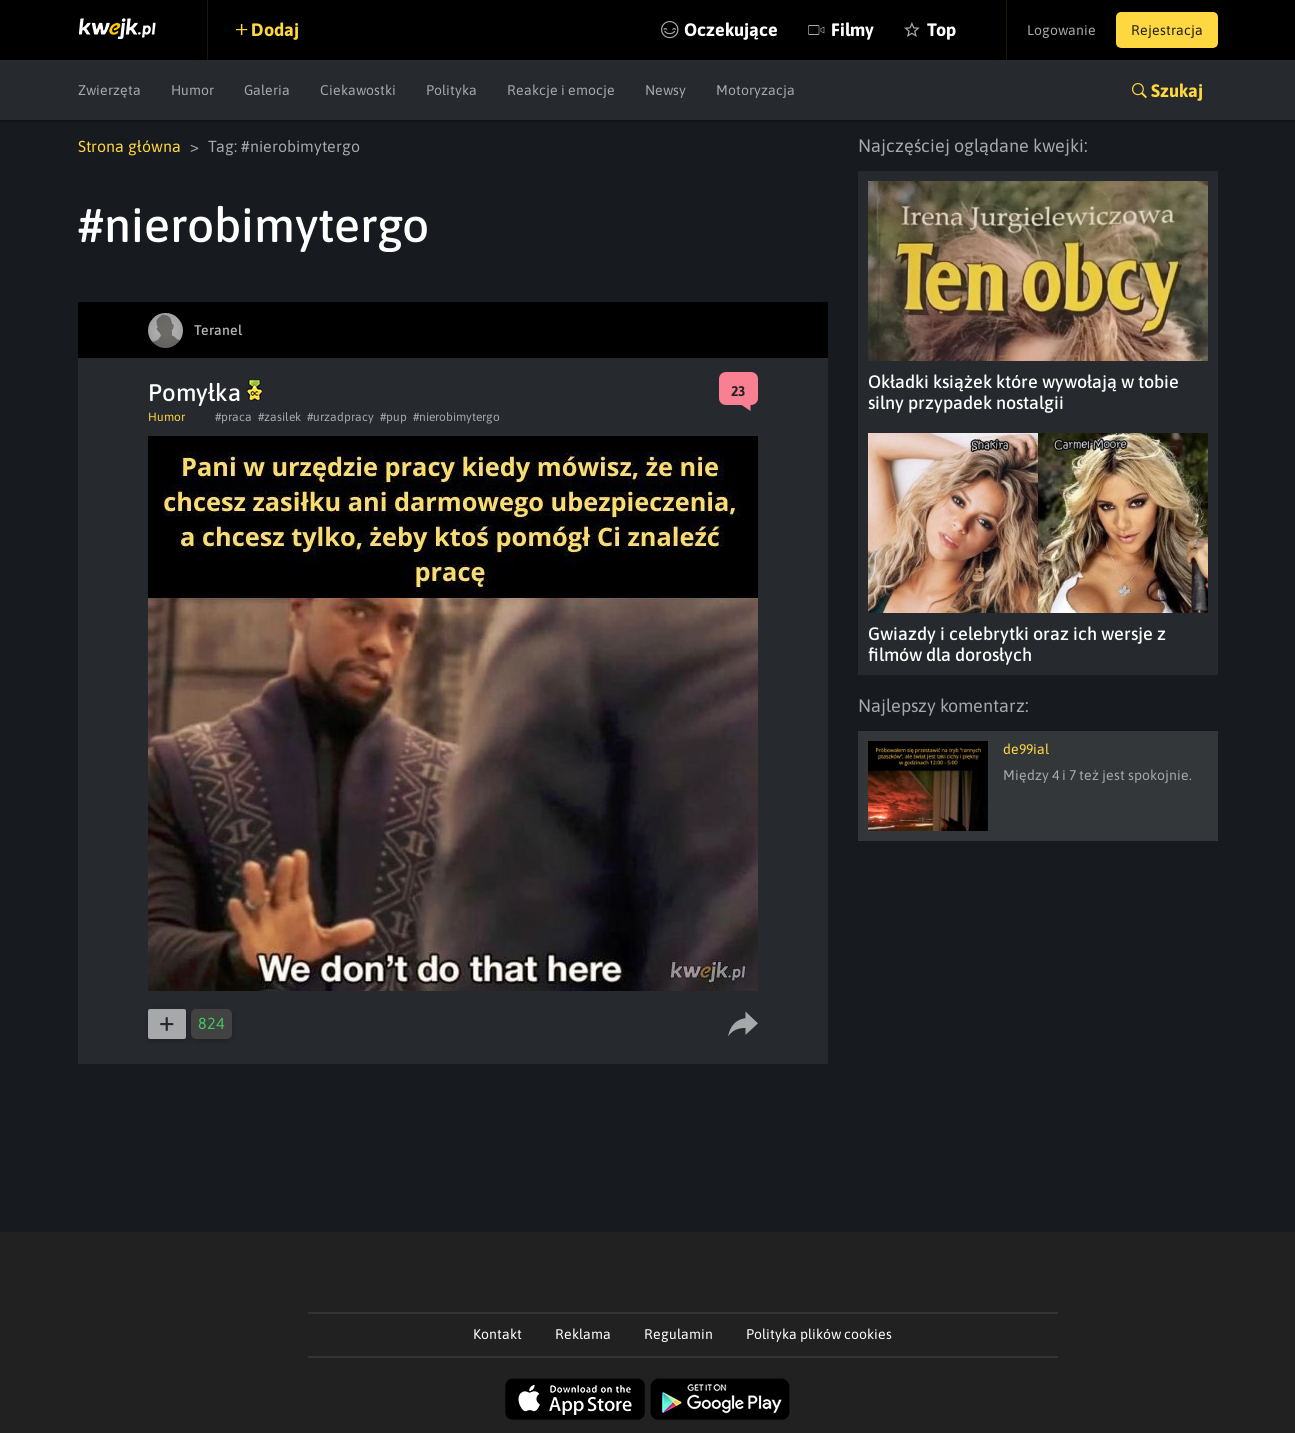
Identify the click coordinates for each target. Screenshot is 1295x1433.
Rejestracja (1167, 30)
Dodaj (275, 29)
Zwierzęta (109, 90)
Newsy (665, 90)
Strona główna (129, 146)
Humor (192, 90)
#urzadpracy (340, 417)
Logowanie (1061, 30)
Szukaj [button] (1177, 90)
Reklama (583, 1334)
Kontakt (497, 1334)
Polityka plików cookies (819, 1334)
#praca (233, 417)
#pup (393, 417)
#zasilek (279, 417)
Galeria (267, 90)
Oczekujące (731, 29)
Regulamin (678, 1334)
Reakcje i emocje (561, 90)
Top (941, 29)
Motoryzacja (755, 90)
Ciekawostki (358, 90)
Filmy (852, 29)
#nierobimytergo (456, 417)
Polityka (451, 90)
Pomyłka (205, 392)
